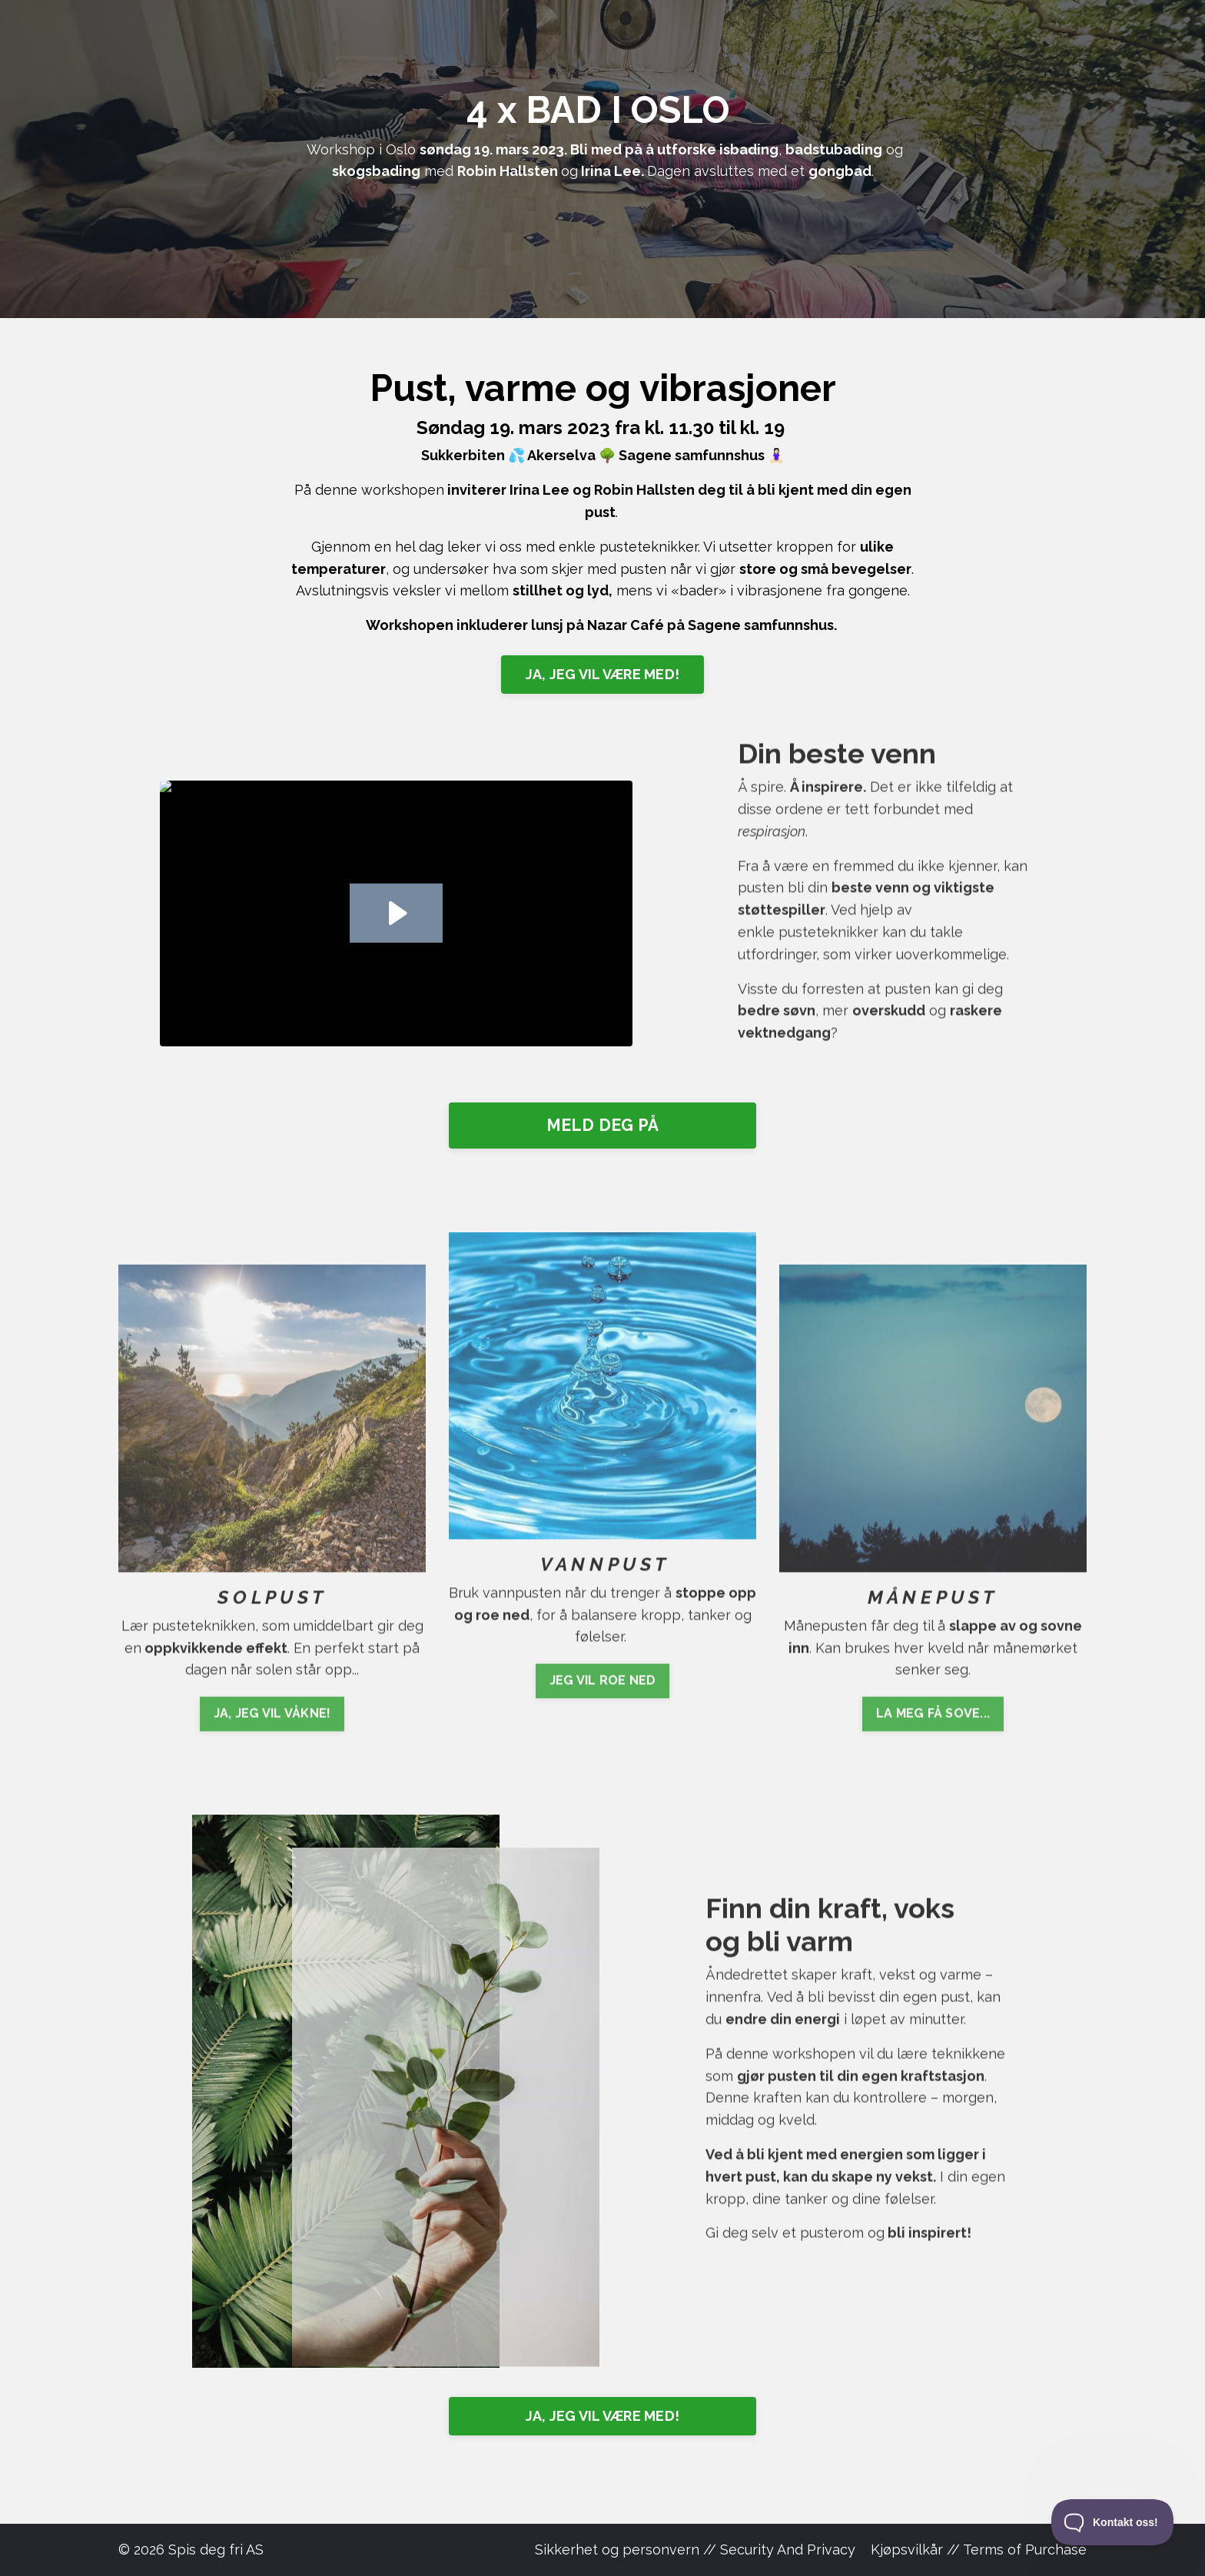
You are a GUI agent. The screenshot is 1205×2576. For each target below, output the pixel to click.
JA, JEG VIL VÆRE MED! (602, 674)
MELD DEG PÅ (602, 1125)
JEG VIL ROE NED (602, 1623)
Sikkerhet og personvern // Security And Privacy (695, 2549)
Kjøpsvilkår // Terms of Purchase (979, 2549)
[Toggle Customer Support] (1112, 2522)
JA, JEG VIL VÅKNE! (272, 1771)
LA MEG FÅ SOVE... (933, 1771)
